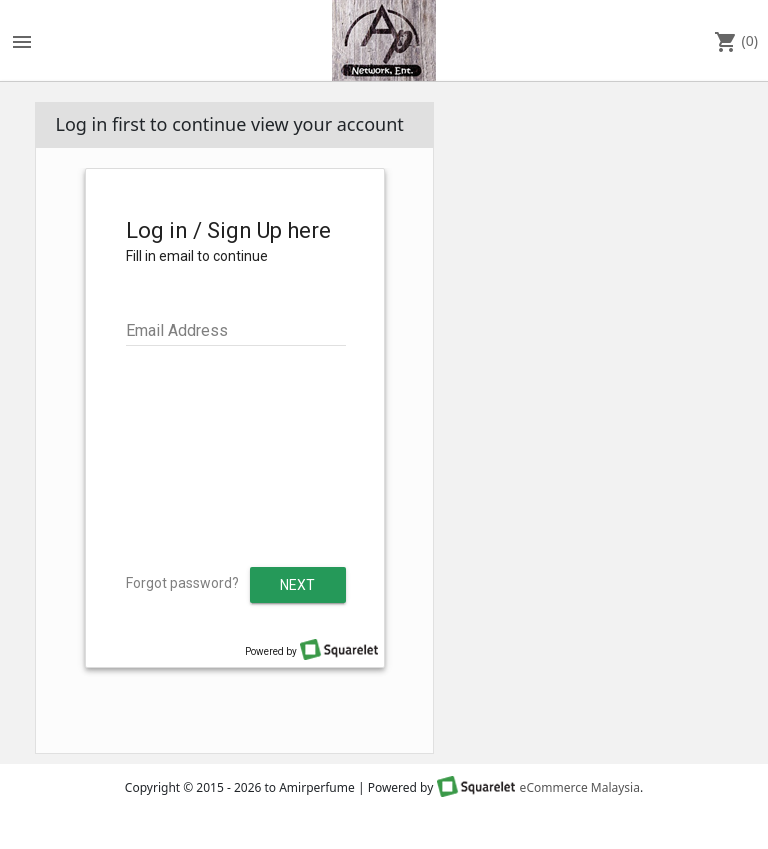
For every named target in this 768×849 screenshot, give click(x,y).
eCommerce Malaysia (580, 787)
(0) (736, 42)
